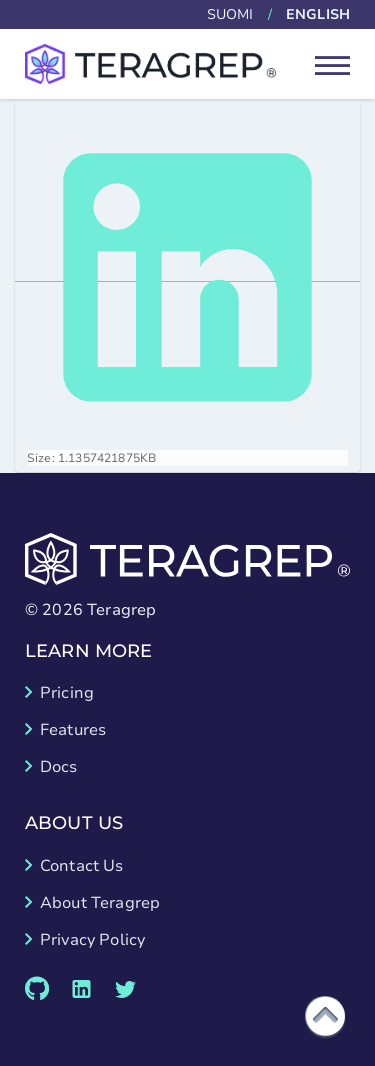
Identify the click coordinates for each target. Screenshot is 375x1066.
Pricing (67, 693)
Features (73, 730)
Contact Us (82, 866)
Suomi (230, 14)
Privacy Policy (92, 940)
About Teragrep (100, 903)
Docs (59, 767)
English (318, 14)
